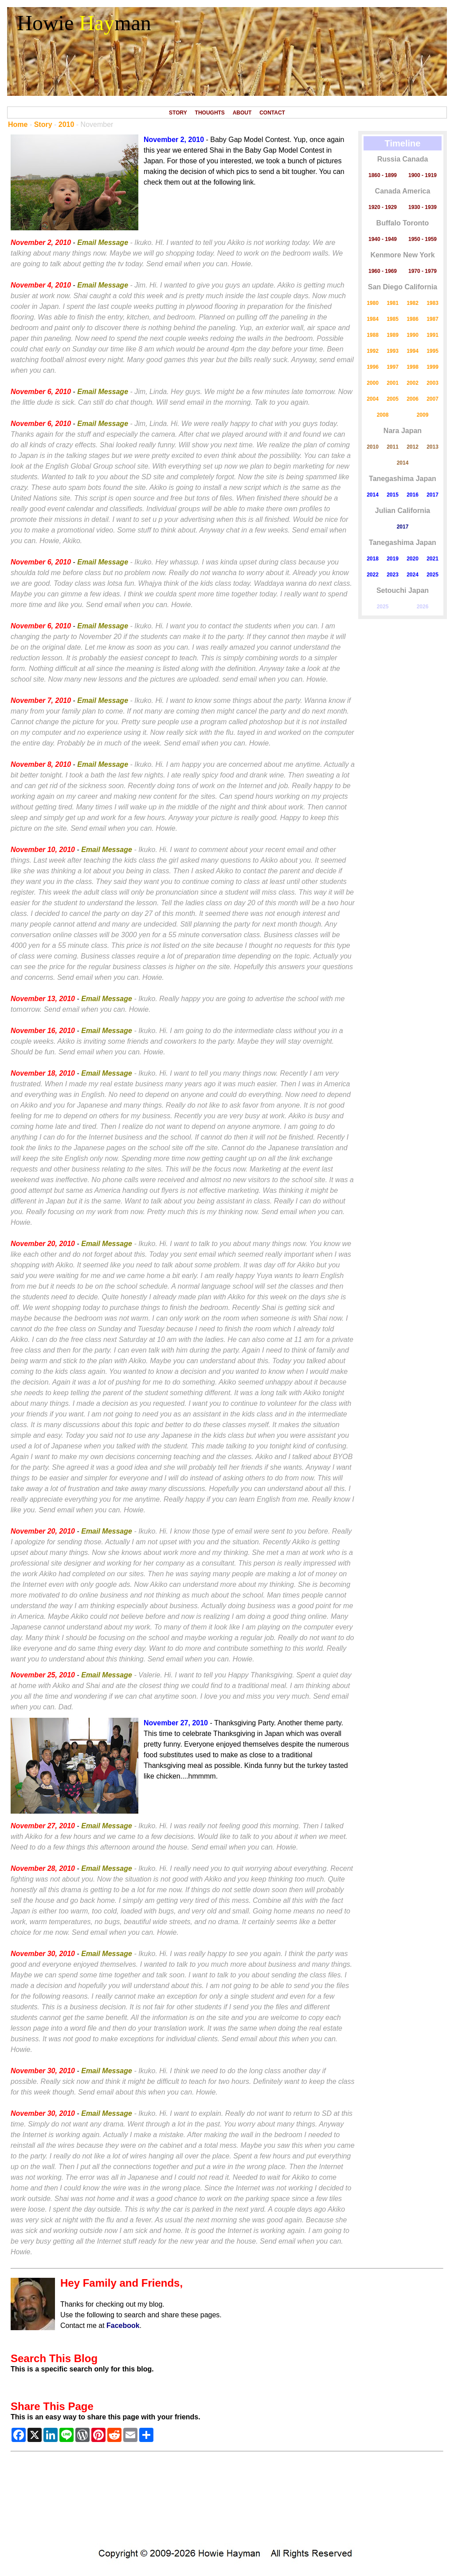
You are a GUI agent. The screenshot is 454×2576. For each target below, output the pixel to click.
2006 (413, 399)
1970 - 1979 (422, 271)
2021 (432, 559)
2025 (432, 575)
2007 (432, 399)
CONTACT (272, 113)
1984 (373, 319)
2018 (373, 559)
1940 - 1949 (382, 239)
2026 (423, 607)
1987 (432, 319)
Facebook (123, 2325)
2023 (393, 575)
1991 (432, 335)
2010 (66, 124)
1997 (393, 367)
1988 (373, 335)
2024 (413, 575)
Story (43, 124)
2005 (393, 399)
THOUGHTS (210, 113)
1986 (413, 319)
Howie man (84, 23)
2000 (373, 383)
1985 (393, 319)
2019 (393, 559)
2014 (403, 463)
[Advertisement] (227, 2502)
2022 (373, 575)
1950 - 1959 (422, 239)
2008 (383, 415)
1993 (393, 351)
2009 (423, 415)
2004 (373, 399)
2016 (413, 495)
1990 (413, 335)
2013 (432, 447)
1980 (373, 303)
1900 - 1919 (422, 175)
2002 (413, 383)
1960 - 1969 (382, 271)
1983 (432, 303)
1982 (413, 303)
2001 (393, 383)
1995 (432, 351)
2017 (432, 495)
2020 (413, 559)
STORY (178, 113)
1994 (413, 351)
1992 (373, 351)
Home (17, 124)
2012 (413, 447)
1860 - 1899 (382, 175)
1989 (393, 335)
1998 (413, 367)
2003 (432, 383)
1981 (393, 303)
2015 (393, 495)
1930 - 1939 (422, 207)
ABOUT (242, 113)
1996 (373, 367)
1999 (432, 367)
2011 (393, 447)
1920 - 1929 (382, 207)
